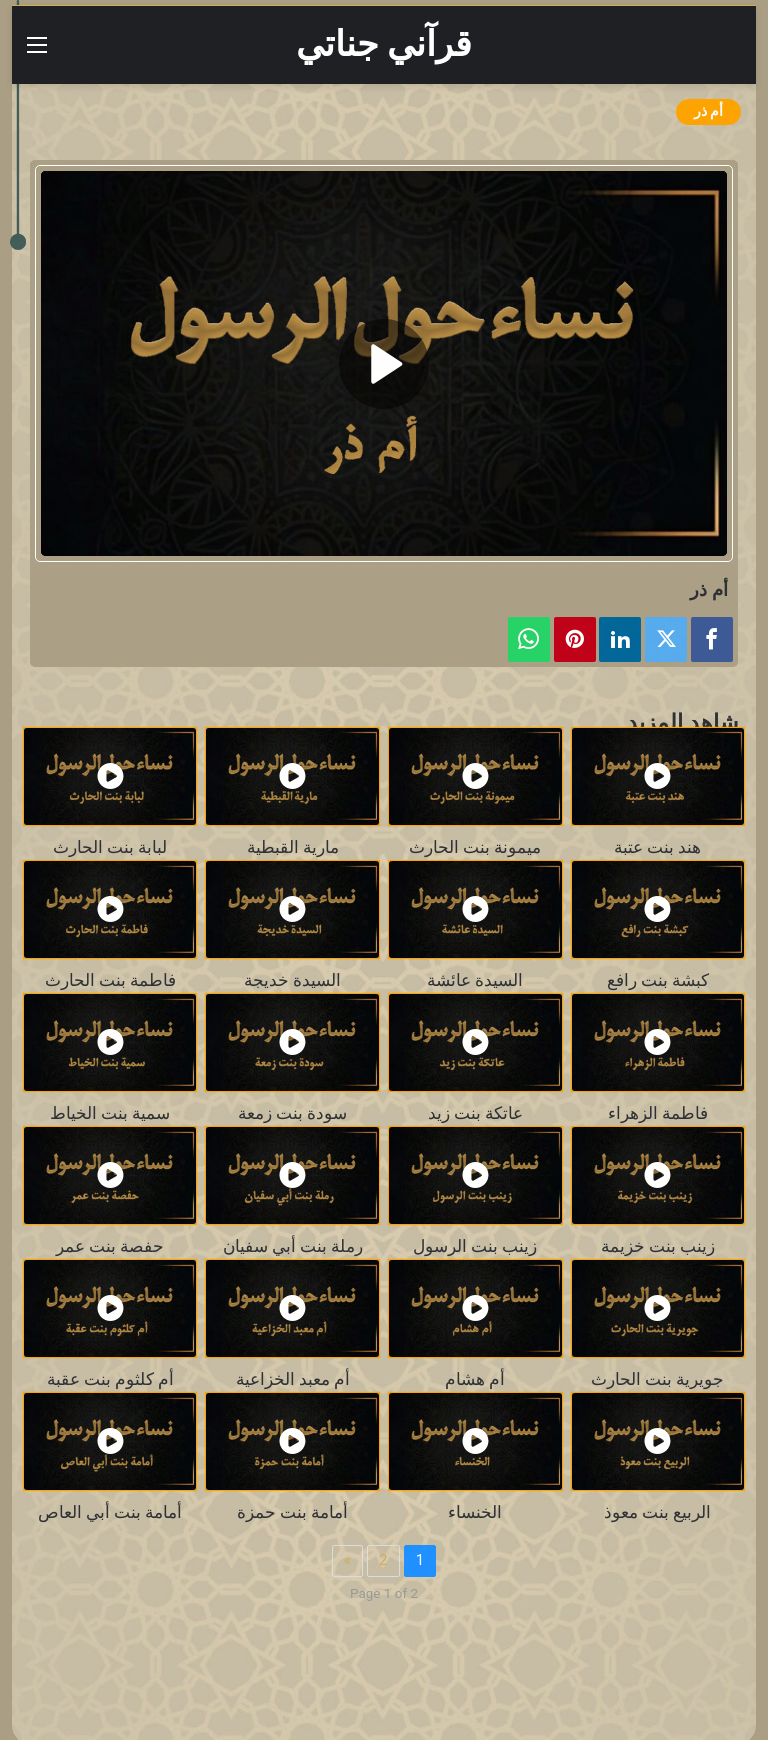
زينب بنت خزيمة (658, 1246)
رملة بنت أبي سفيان (293, 1246)
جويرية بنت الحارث (657, 1379)
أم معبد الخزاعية (293, 1379)
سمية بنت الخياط (110, 1113)
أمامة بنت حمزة (292, 1512)
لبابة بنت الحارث (110, 847)
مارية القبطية (293, 847)
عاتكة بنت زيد (475, 1113)
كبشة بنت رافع (658, 980)
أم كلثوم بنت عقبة (110, 1379)
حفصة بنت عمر (110, 1246)
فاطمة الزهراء (658, 1113)
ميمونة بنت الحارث (475, 847)
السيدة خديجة (292, 980)
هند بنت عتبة (657, 847)
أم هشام (475, 1379)
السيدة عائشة (475, 980)
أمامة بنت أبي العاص (110, 1512)
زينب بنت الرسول (475, 1246)
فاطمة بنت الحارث (110, 980)
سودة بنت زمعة (292, 1113)
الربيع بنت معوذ (657, 1512)
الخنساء (475, 1512)
